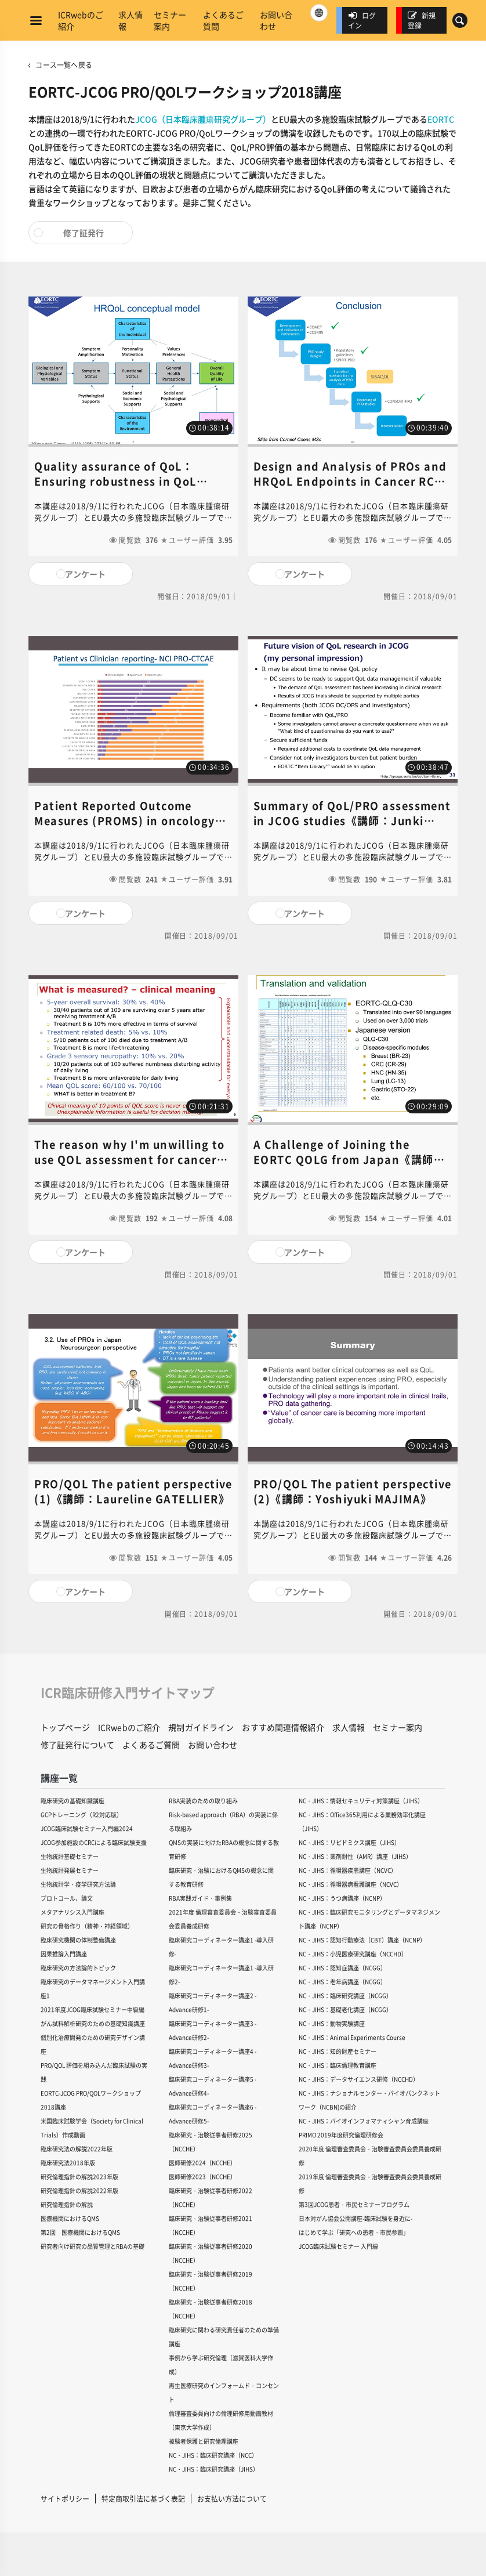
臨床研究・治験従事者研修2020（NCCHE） (210, 2253)
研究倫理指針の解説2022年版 (79, 2190)
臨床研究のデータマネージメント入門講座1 (93, 1988)
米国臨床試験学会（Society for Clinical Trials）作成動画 (92, 2127)
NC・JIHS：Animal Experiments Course (352, 2037)
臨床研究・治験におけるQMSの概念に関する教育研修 (221, 1877)
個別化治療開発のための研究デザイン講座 (93, 2044)
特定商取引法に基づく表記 (143, 2498)
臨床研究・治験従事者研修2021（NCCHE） (210, 2225)
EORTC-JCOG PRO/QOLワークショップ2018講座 (91, 2100)
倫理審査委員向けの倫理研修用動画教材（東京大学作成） (221, 2420)
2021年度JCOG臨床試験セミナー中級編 (92, 2009)
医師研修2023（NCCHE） (202, 2176)
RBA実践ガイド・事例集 (200, 1898)
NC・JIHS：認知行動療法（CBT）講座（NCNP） (362, 1939)
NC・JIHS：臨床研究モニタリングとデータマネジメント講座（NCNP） (369, 1919)
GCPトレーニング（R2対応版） (81, 1814)
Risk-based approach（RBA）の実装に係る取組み (223, 1821)
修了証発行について (77, 1744)
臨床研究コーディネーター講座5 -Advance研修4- (212, 2086)
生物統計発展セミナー (70, 1870)
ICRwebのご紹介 (80, 20)
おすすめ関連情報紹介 (283, 1727)
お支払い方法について (232, 2498)
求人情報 (130, 20)
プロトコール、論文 (67, 1898)
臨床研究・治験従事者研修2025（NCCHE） (210, 2141)
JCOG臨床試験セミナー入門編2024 (87, 1828)
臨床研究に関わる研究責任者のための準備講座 (224, 2336)
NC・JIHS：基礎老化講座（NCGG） (345, 2009)
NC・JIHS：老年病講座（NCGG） (342, 1981)
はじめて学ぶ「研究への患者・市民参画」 (354, 2232)
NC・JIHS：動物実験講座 (332, 2023)
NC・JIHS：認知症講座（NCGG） (342, 1967)
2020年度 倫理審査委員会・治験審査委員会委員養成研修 (370, 2155)
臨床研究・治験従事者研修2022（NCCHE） (210, 2197)
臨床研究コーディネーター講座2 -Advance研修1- (212, 2002)
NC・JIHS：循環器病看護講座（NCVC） (350, 1884)
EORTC (440, 119)
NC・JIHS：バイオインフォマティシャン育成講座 (364, 2120)
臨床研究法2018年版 (68, 2162)
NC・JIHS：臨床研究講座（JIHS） (214, 2469)
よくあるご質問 (223, 20)
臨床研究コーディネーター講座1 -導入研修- (221, 1946)
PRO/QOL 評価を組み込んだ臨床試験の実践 (94, 2072)
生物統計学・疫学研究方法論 (78, 1884)
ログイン (362, 20)
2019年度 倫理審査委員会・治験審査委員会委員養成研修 (370, 2183)
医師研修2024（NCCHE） (202, 2162)
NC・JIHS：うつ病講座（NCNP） (342, 1898)
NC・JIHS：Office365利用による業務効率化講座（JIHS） (362, 1821)
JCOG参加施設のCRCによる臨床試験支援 (94, 1842)
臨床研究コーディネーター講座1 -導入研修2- (221, 1974)
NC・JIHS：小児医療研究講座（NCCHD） (353, 1953)
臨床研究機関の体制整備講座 (78, 1939)
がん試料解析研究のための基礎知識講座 (93, 2023)
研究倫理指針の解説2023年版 (79, 2176)
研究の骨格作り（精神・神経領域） (87, 1926)
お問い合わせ (276, 20)
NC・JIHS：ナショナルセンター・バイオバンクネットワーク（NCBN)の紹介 (369, 2100)
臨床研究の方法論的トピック (78, 1967)
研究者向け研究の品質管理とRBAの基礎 (92, 2246)
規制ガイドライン (201, 1727)
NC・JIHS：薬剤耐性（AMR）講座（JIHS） (355, 1856)
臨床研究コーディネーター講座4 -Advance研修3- (212, 2058)
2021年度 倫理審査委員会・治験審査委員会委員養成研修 (223, 1919)
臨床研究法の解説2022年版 (77, 2148)
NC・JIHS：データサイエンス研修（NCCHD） (359, 2079)
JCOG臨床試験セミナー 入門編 (338, 2246)
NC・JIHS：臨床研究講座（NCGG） (345, 1995)
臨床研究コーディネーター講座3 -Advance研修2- (212, 2030)
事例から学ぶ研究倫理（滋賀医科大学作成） (221, 2364)
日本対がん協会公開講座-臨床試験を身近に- (355, 2218)
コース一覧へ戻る (63, 65)
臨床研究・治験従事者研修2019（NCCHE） (210, 2281)
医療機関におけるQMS (70, 2218)
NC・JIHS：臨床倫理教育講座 (337, 2065)
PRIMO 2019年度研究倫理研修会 (341, 2134)
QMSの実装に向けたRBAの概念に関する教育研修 (224, 1849)
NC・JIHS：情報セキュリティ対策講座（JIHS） (361, 1800)
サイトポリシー (65, 2498)
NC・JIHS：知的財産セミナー (337, 2051)
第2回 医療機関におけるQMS (80, 2232)
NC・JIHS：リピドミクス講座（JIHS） (349, 1842)
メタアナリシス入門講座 (72, 1912)
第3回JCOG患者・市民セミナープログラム (354, 2204)
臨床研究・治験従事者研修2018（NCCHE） (210, 2309)
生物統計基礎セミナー (70, 1856)
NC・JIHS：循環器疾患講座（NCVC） (348, 1870)
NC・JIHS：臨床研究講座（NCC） (213, 2455)
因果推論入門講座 (64, 1953)
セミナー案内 (170, 20)
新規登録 (422, 20)
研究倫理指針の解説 (67, 2204)
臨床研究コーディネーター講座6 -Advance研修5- (212, 2114)
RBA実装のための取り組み (203, 1800)
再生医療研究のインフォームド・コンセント (224, 2392)
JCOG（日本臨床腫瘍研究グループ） (203, 119)
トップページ (65, 1727)
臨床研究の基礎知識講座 (72, 1800)
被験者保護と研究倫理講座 (203, 2441)
